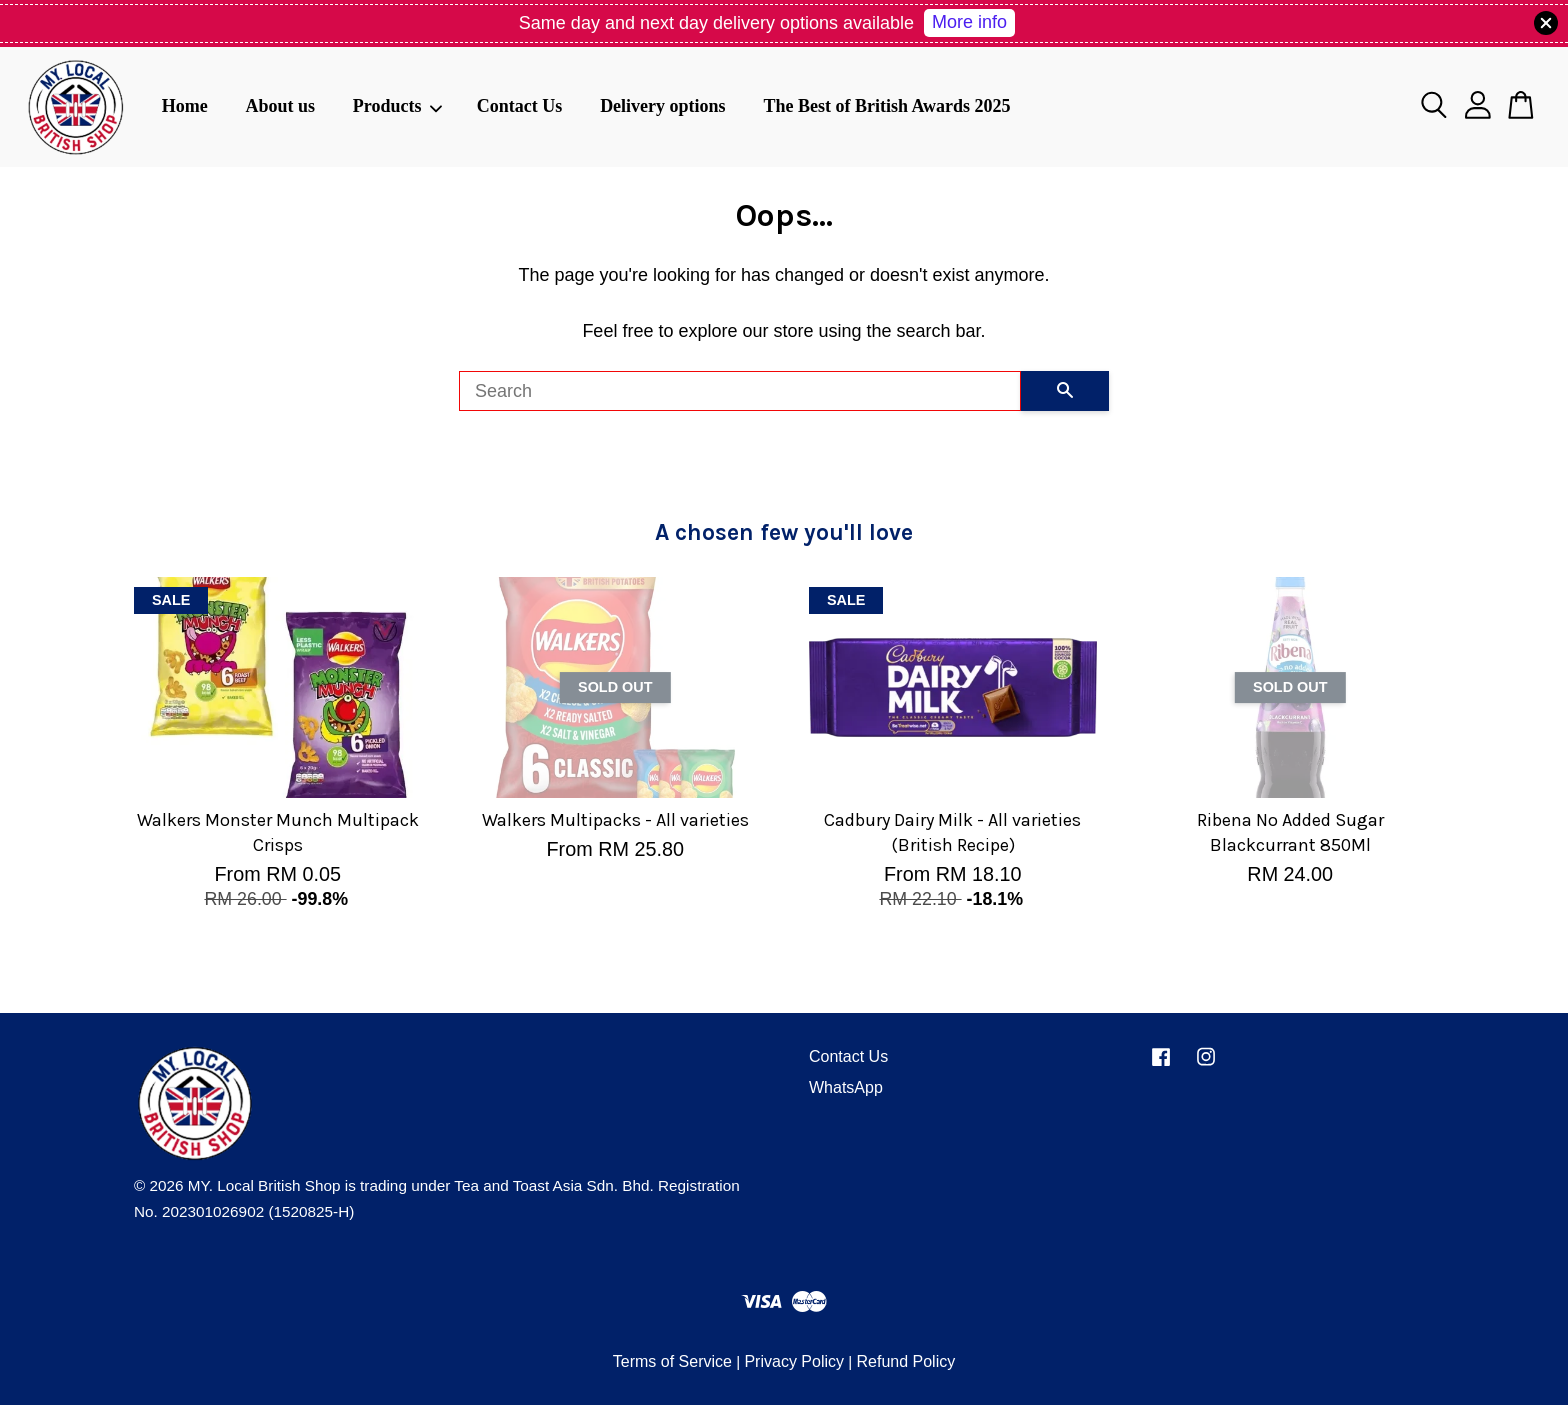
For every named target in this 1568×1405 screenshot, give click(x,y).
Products (398, 106)
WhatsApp (846, 1087)
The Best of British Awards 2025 (886, 106)
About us (280, 106)
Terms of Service (672, 1361)
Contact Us (520, 106)
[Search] (740, 391)
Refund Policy (905, 1361)
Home (185, 106)
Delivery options (663, 106)
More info (969, 22)
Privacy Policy (794, 1361)
